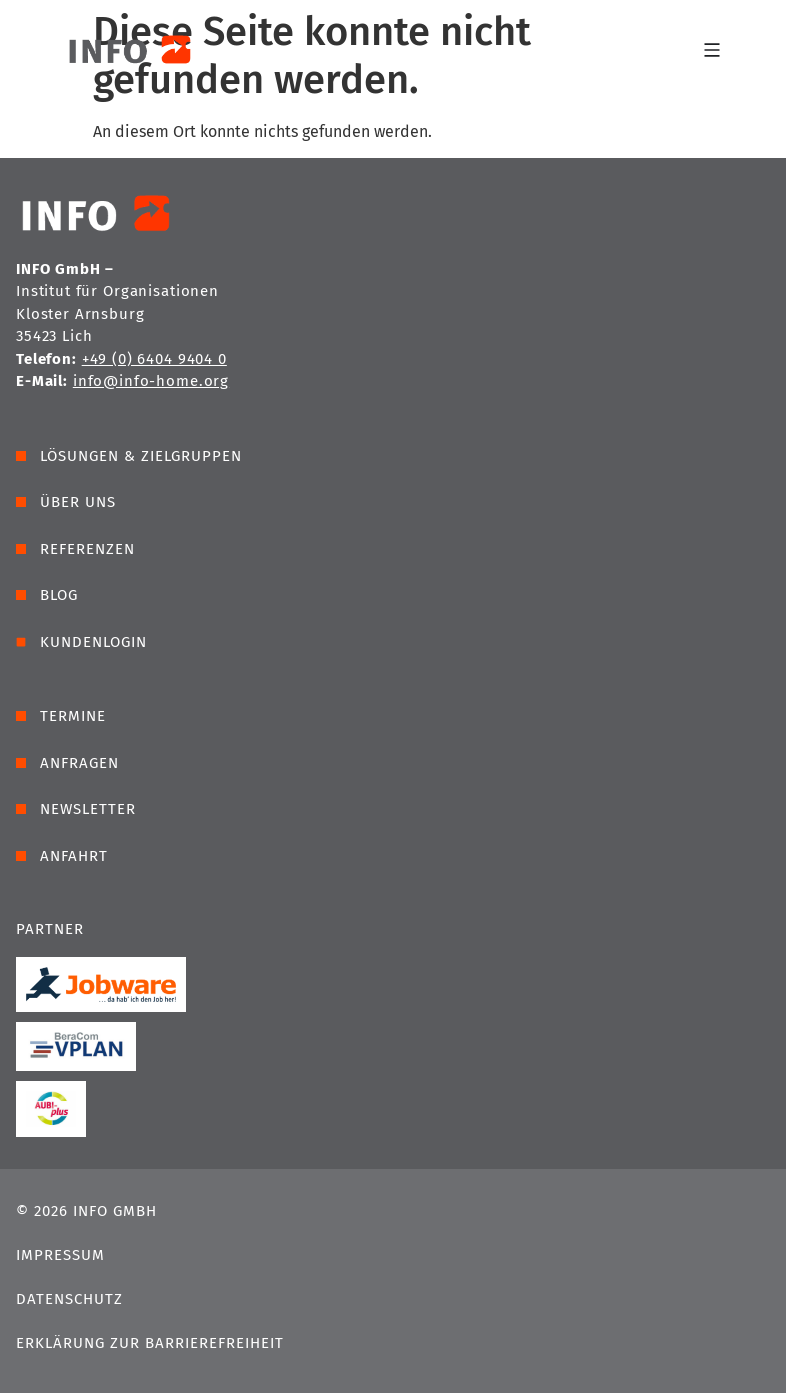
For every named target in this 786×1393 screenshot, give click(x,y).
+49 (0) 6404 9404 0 (154, 359)
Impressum (60, 1255)
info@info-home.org (151, 381)
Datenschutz (69, 1299)
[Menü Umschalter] (712, 49)
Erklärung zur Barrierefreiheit (150, 1343)
